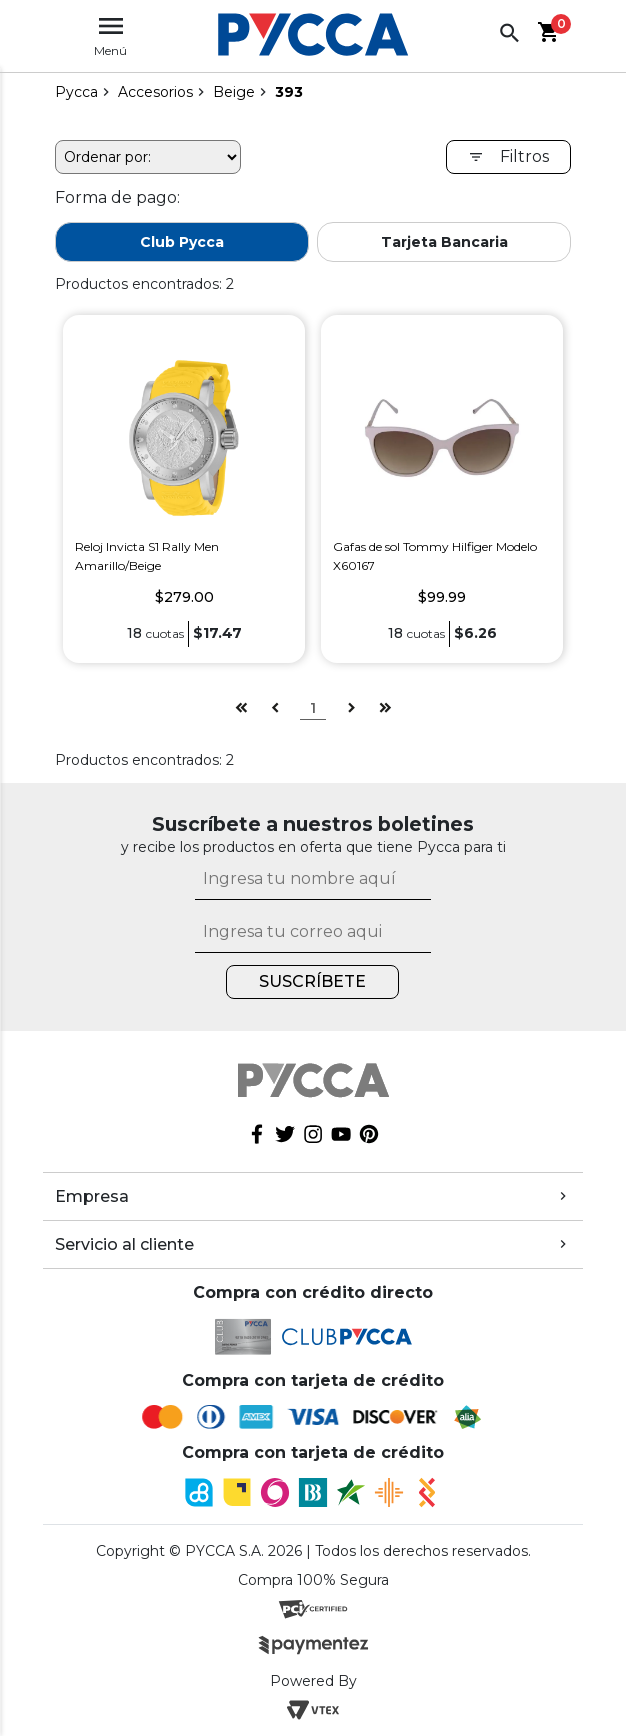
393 (289, 92)
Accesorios (155, 92)
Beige (234, 92)
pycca (76, 92)
